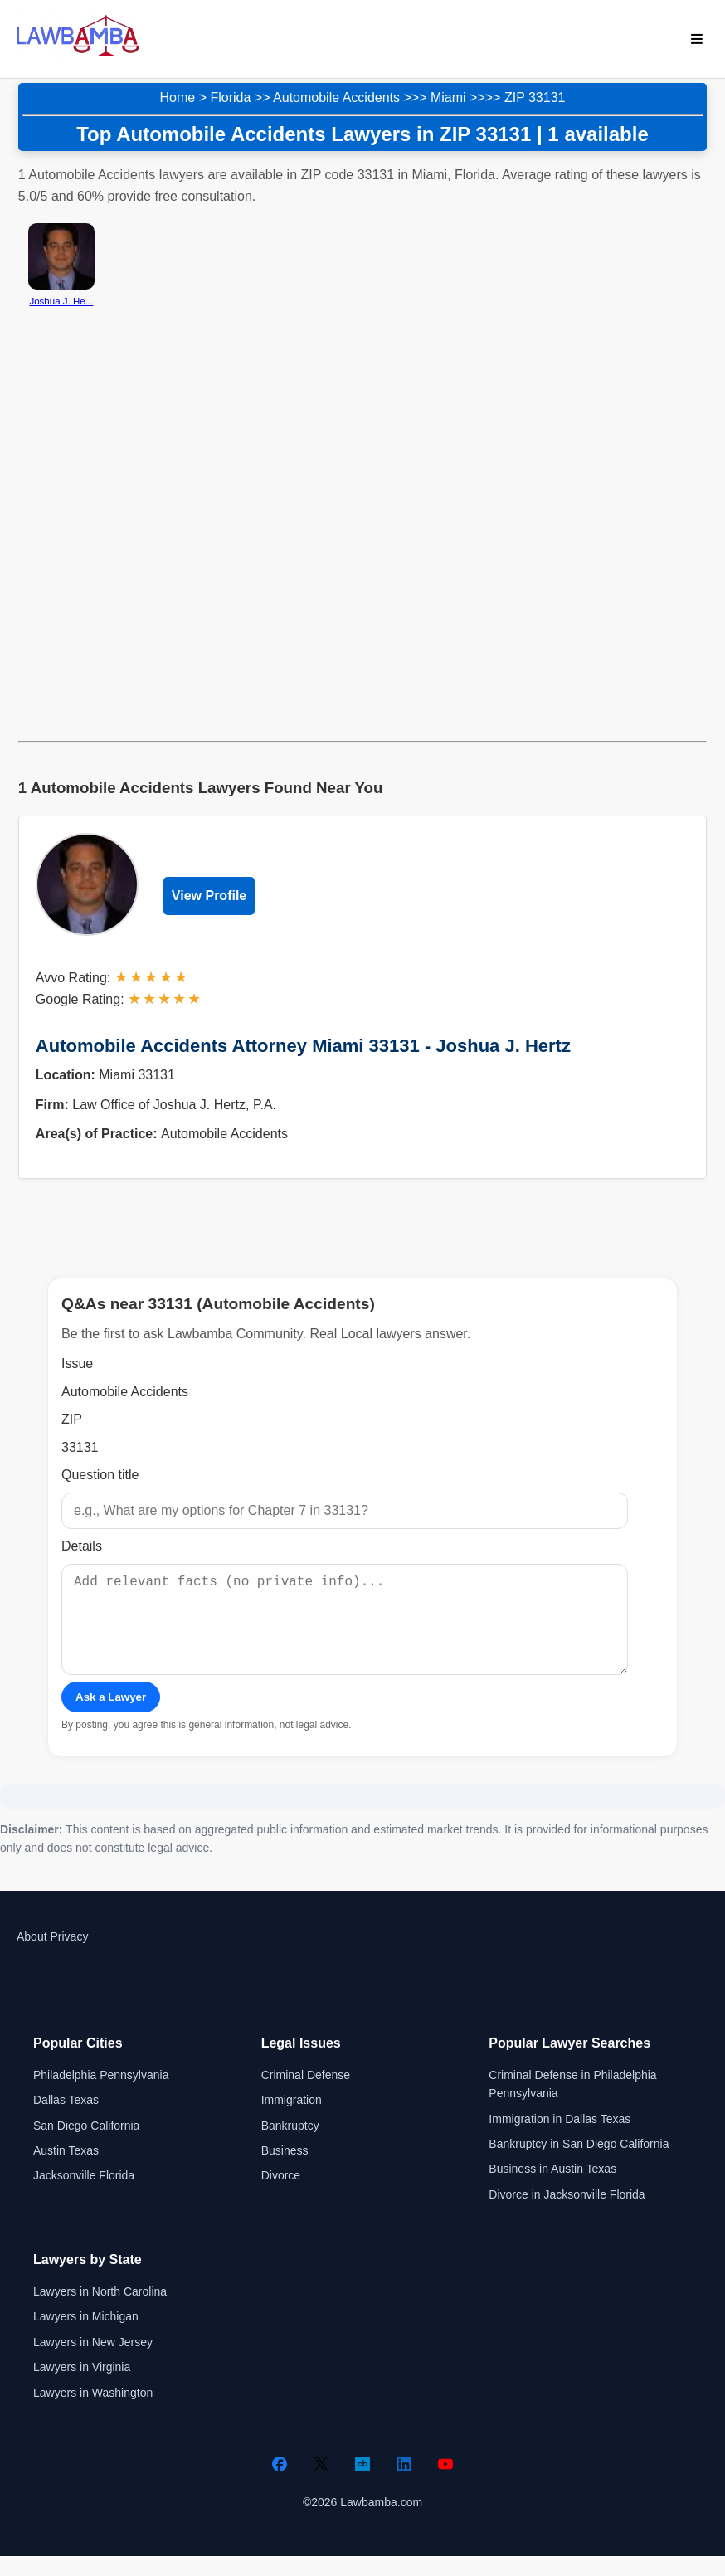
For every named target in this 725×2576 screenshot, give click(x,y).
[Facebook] (279, 2484)
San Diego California (86, 2145)
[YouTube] (445, 2484)
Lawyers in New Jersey (93, 2362)
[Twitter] (321, 2484)
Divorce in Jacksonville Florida (567, 2214)
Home (178, 97)
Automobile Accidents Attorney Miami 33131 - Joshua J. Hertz (303, 1045)
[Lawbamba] (78, 54)
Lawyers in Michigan (86, 2336)
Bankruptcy (290, 2145)
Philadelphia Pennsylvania (100, 2094)
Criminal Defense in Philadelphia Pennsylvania (572, 2104)
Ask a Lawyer (110, 1717)
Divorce (280, 2195)
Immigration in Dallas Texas (559, 2138)
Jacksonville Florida (83, 2195)
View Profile (209, 896)
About (32, 1956)
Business (285, 2170)
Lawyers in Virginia (81, 2386)
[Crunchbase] (362, 2484)
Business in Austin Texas (552, 2188)
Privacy (69, 1956)
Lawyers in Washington (93, 2412)
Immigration (291, 2119)
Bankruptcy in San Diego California (579, 2163)
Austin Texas (66, 2170)
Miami (448, 97)
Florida (230, 97)
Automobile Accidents (336, 97)
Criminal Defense (305, 2094)
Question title (100, 1475)
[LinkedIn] (404, 2484)
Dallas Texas (66, 2119)
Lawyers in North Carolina (100, 2311)
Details (81, 1546)
